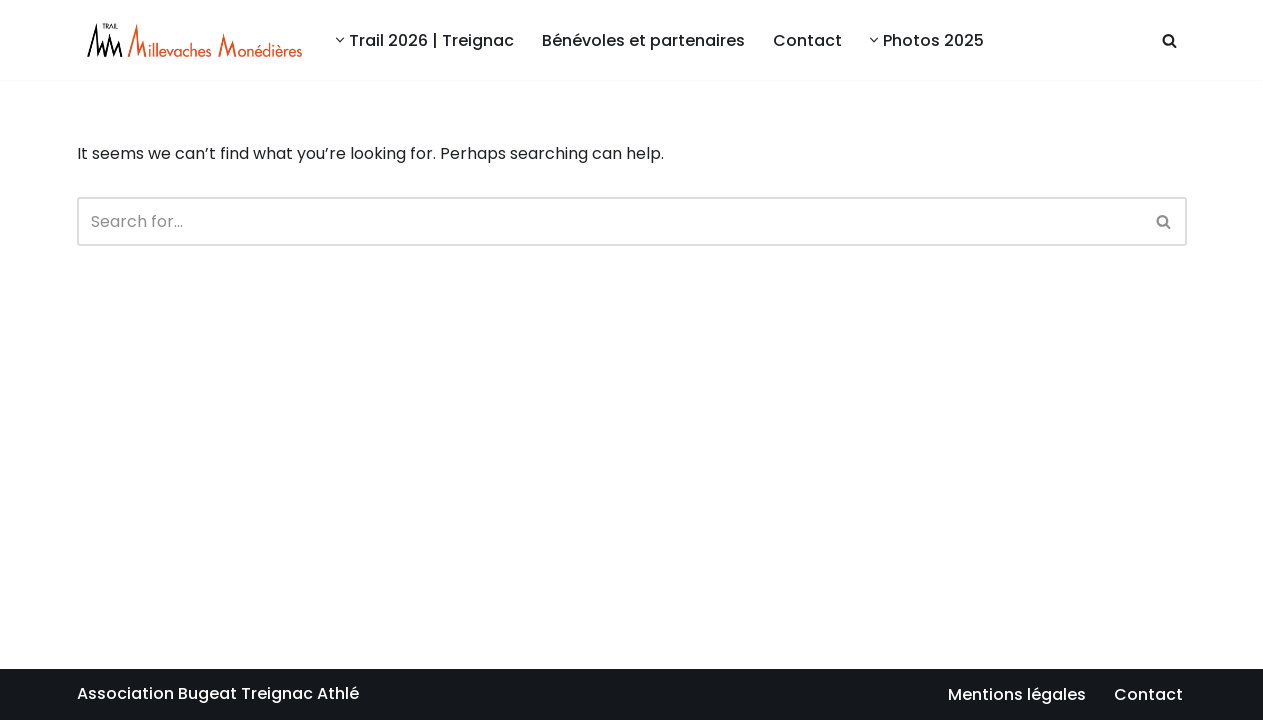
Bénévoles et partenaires (643, 40)
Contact (807, 40)
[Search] (1169, 40)
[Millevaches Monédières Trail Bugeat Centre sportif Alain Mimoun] (189, 40)
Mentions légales (1017, 694)
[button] (340, 40)
